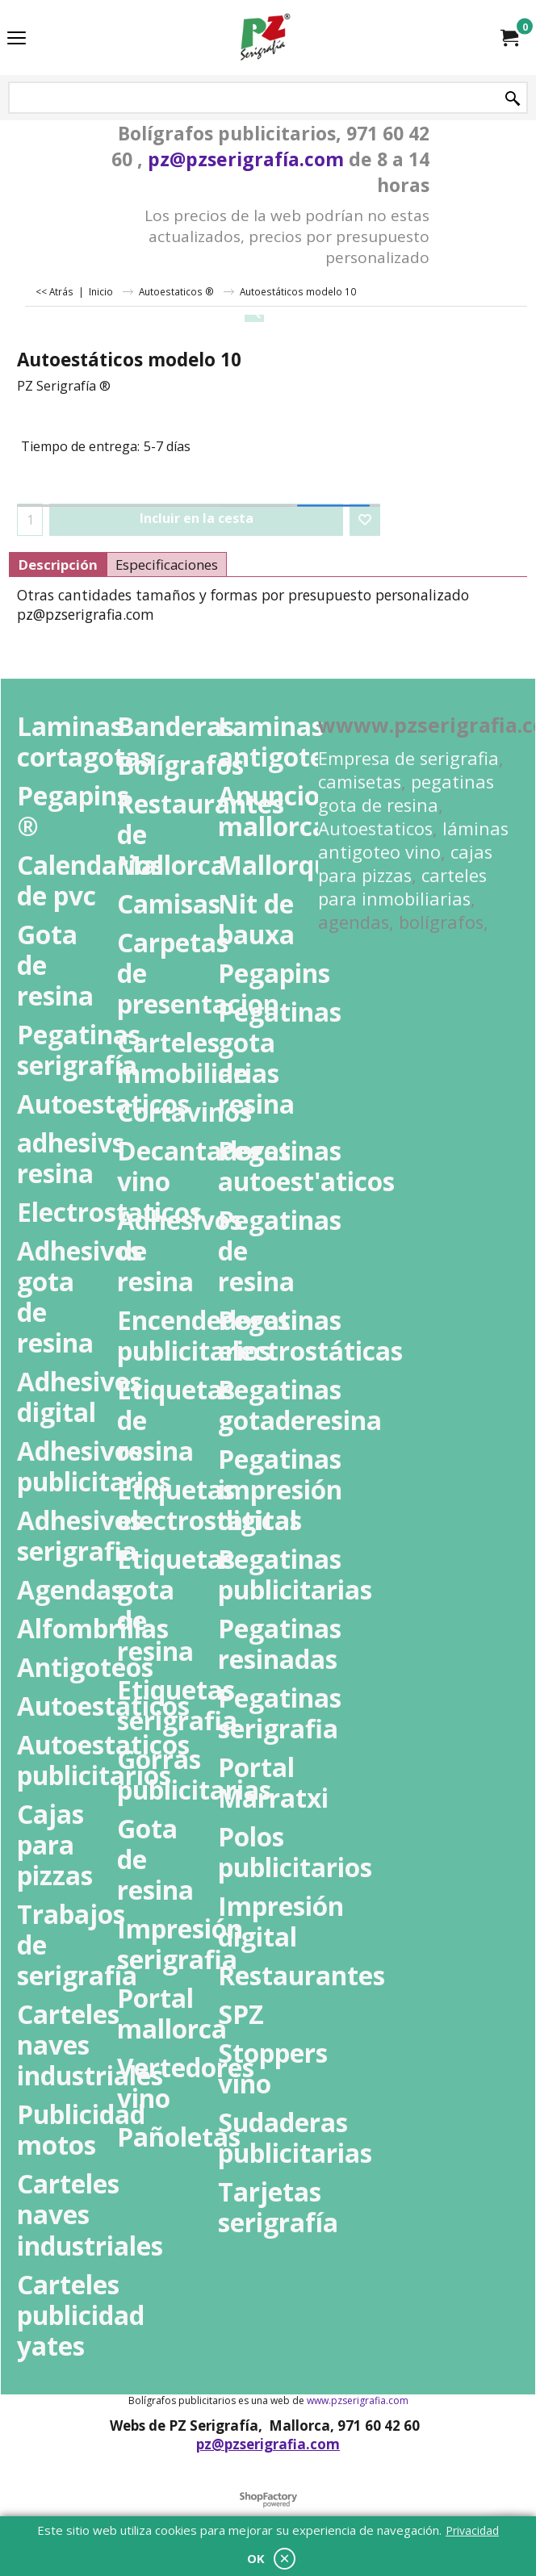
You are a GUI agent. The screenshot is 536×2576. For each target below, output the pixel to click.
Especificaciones (166, 564)
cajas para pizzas (405, 863)
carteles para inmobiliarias (402, 887)
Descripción (58, 564)
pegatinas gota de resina (406, 793)
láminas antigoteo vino (413, 840)
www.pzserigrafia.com (357, 2400)
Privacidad (472, 2530)
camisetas (359, 781)
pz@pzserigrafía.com (246, 159)
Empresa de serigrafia (408, 758)
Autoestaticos (375, 828)
